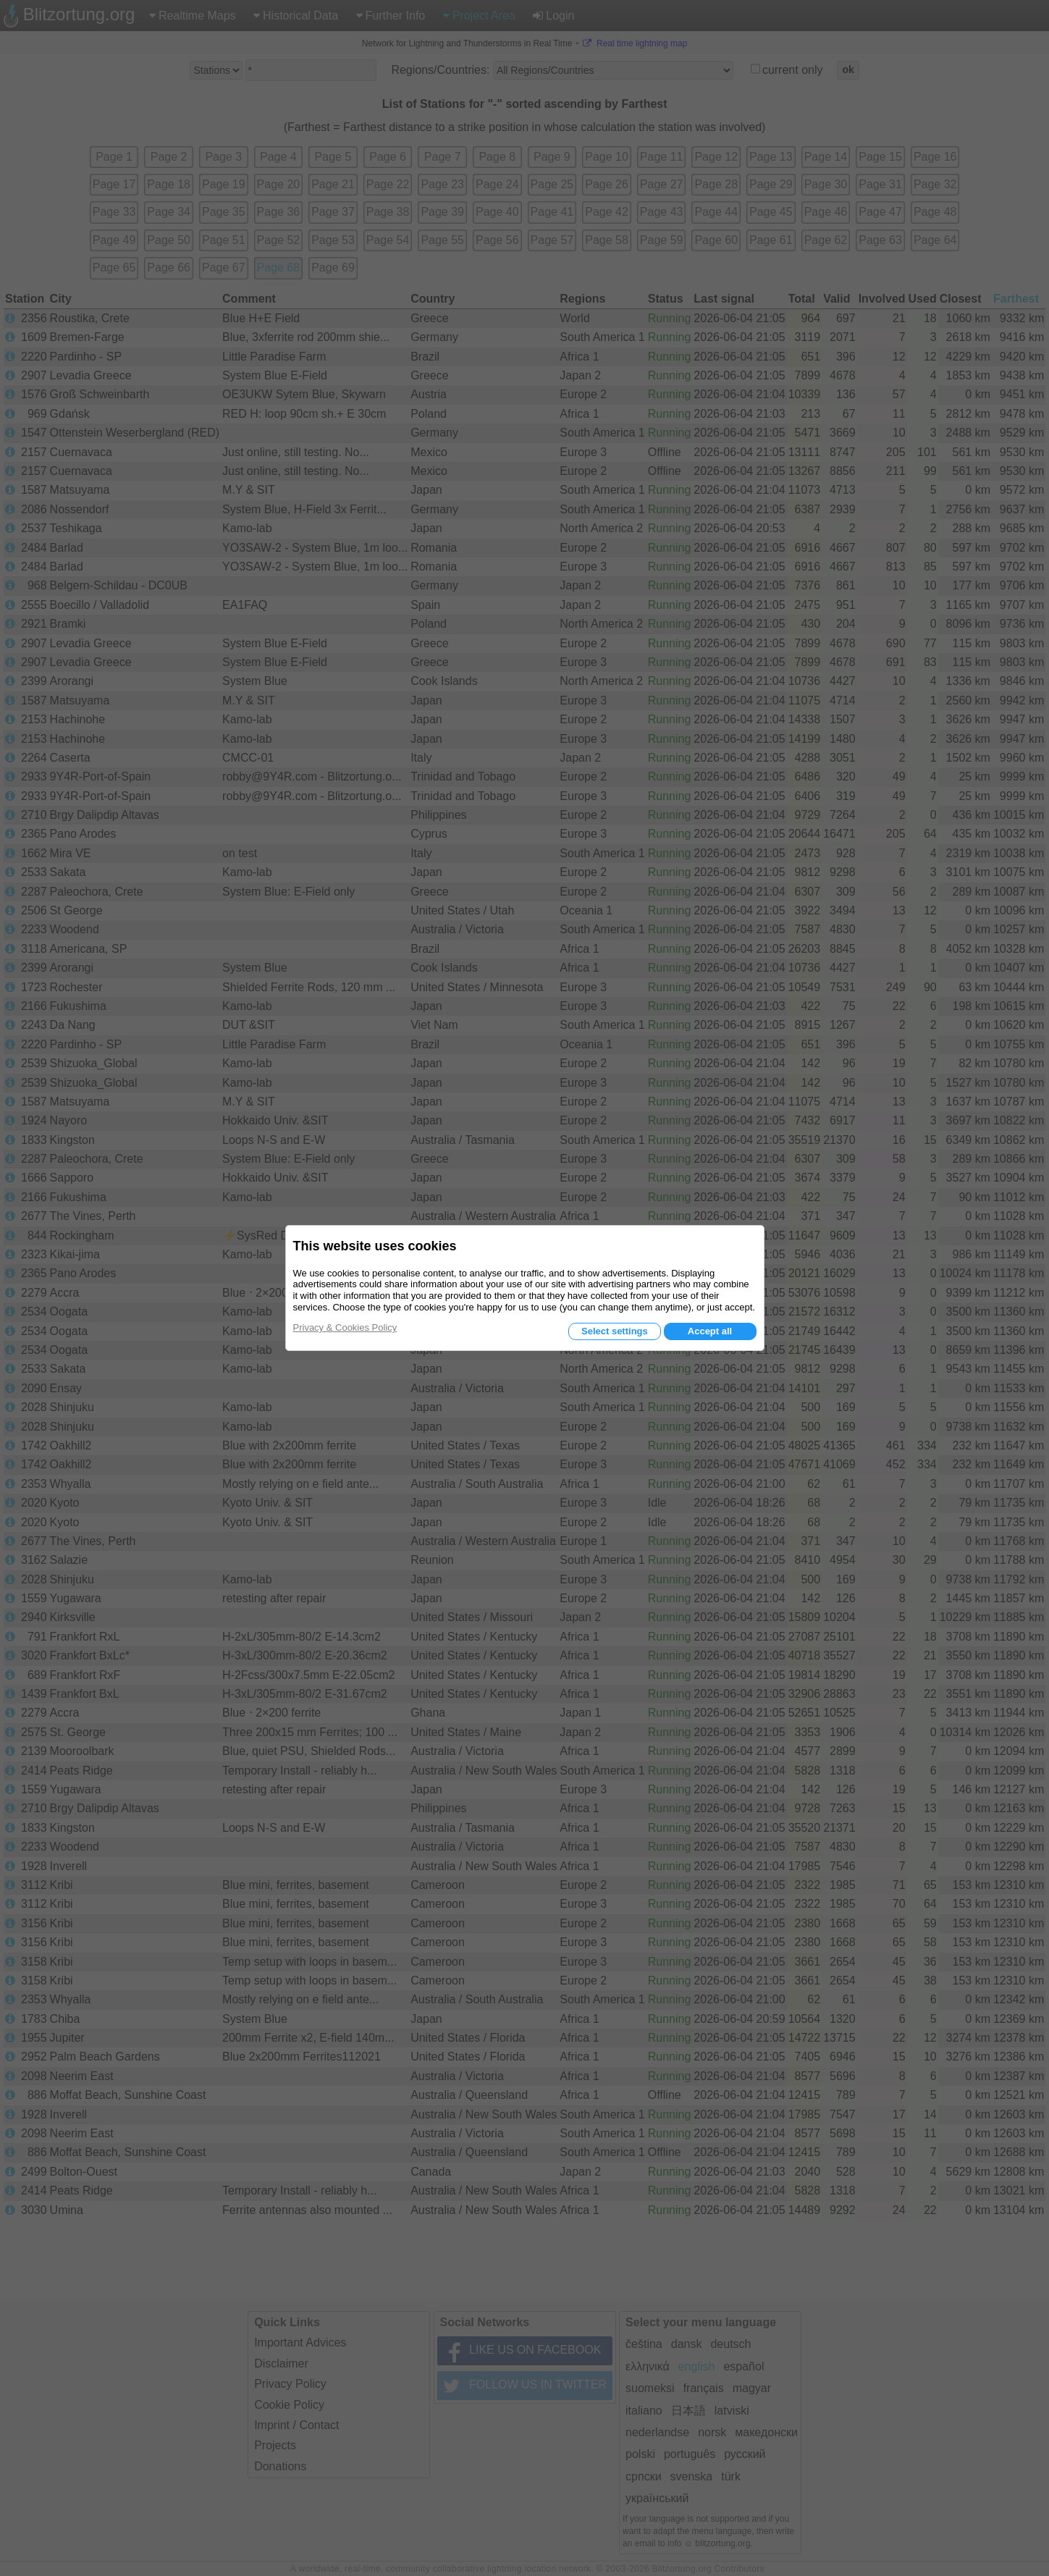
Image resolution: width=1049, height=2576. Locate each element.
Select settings (614, 1331)
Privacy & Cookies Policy (345, 1327)
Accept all (710, 1331)
